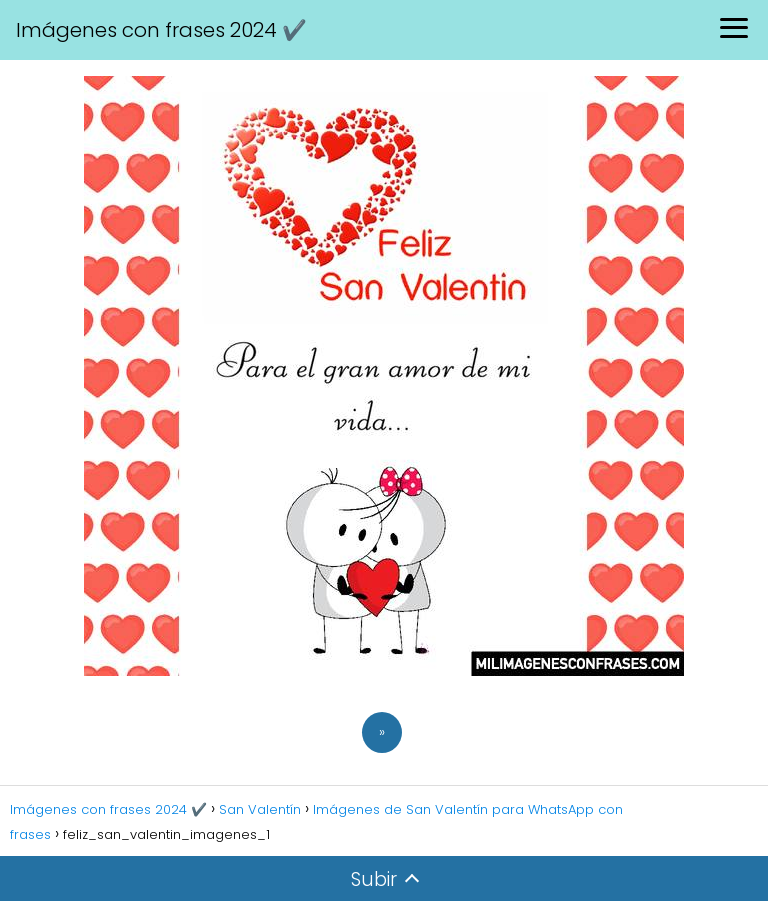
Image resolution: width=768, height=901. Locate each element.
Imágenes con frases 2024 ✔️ (161, 30)
